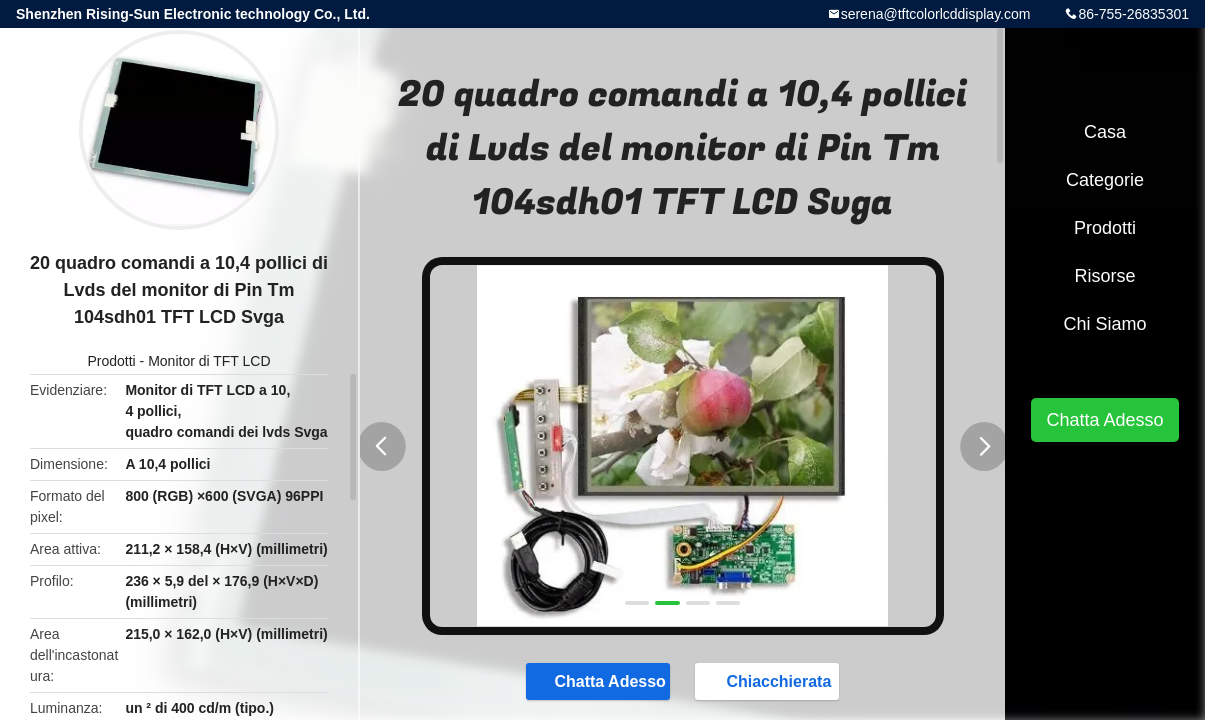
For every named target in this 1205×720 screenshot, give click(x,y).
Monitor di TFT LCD (209, 361)
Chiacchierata (768, 680)
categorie (1105, 180)
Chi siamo (1104, 324)
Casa (1105, 132)
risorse (1104, 276)
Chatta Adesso (599, 680)
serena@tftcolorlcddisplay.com (936, 14)
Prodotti (111, 361)
